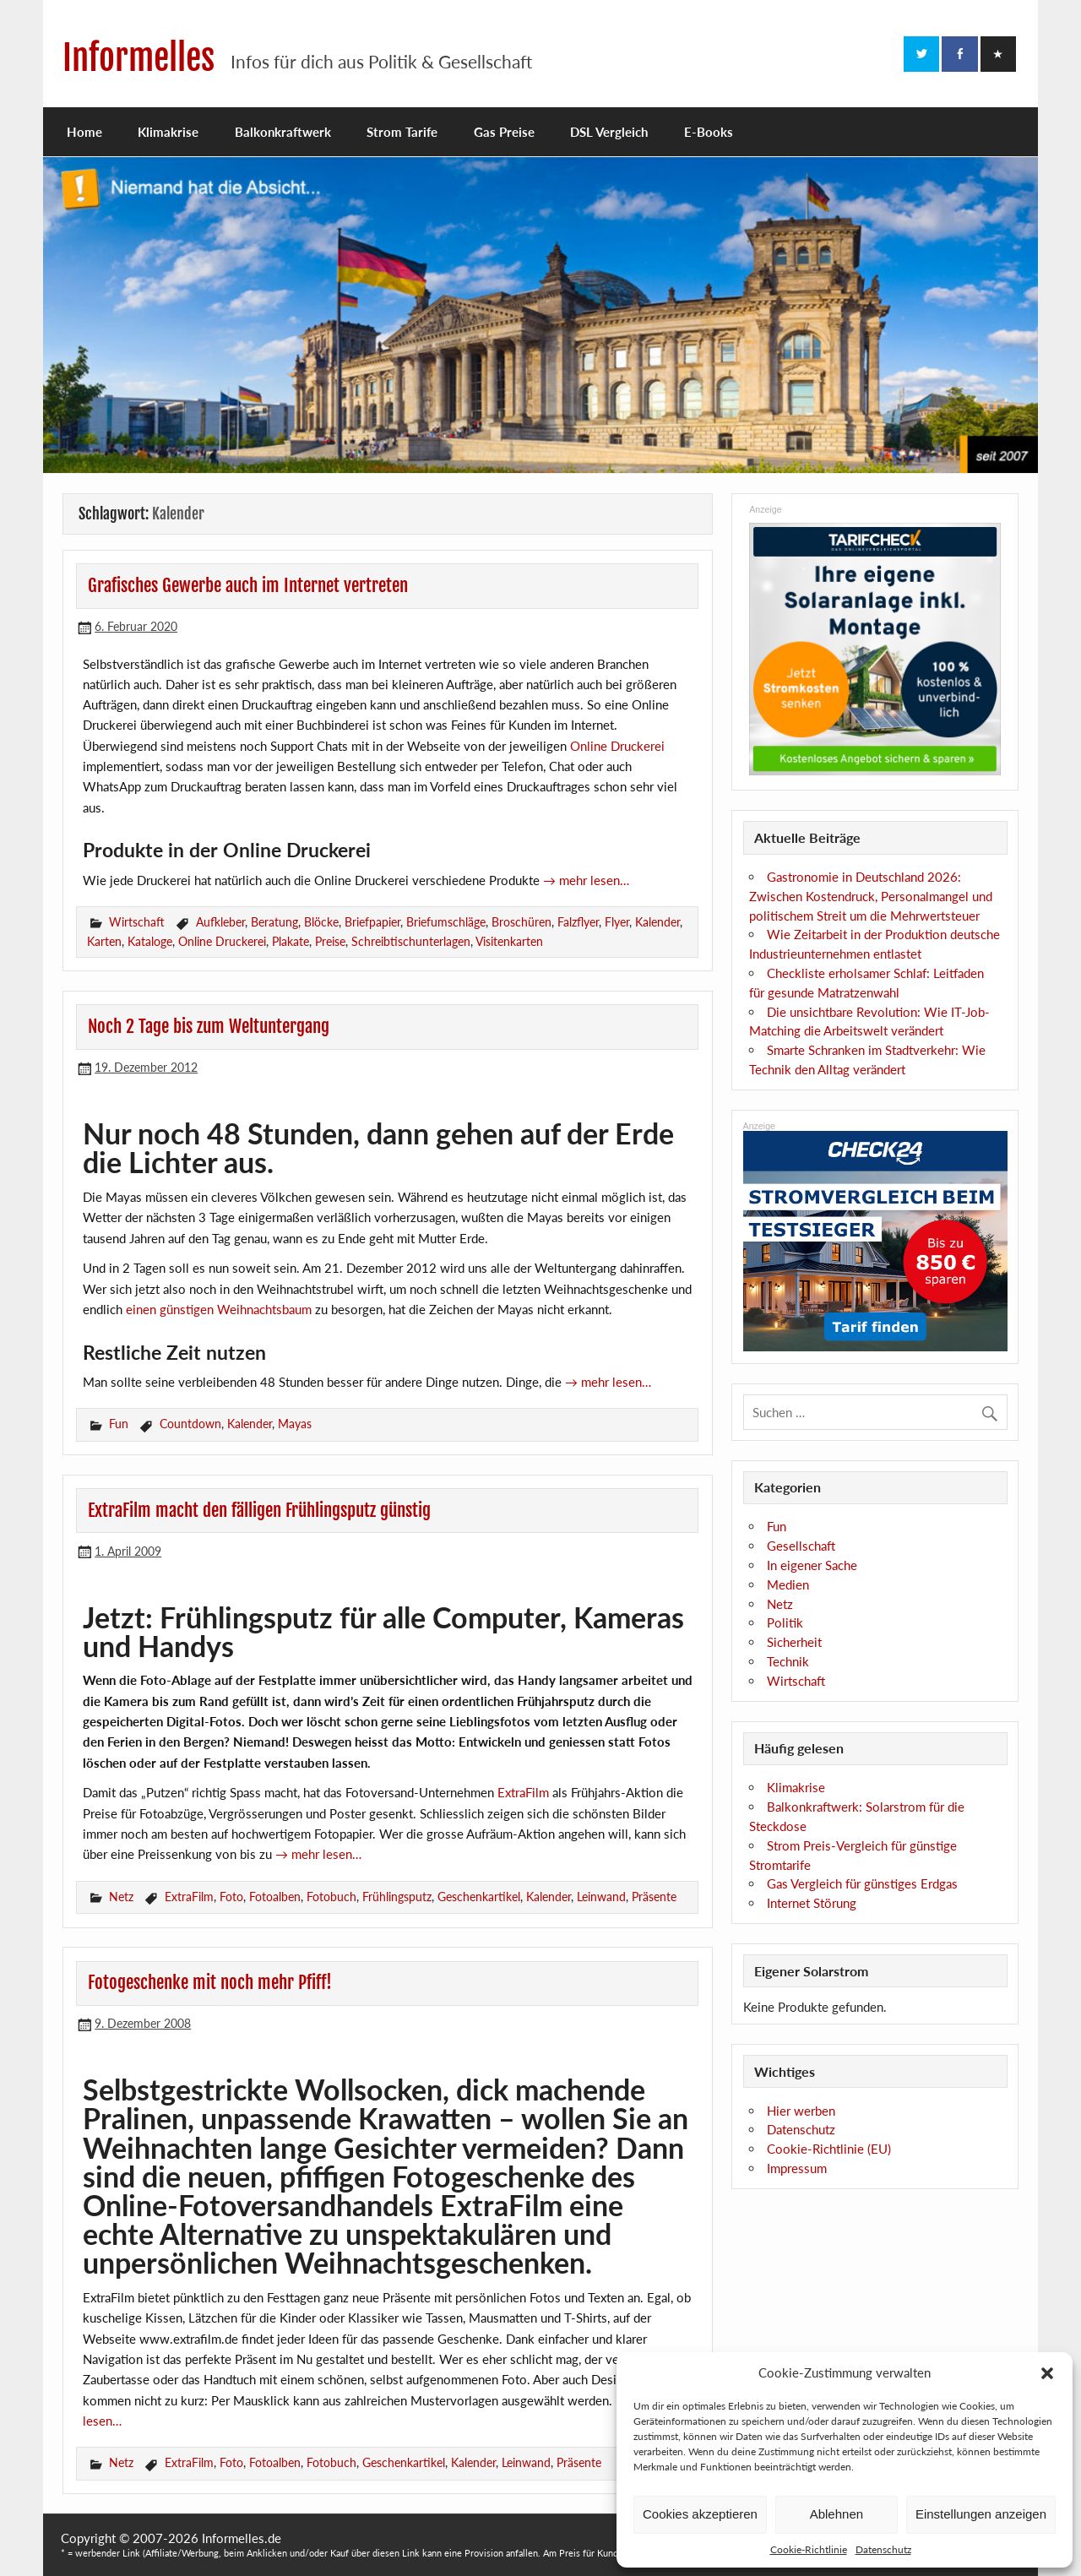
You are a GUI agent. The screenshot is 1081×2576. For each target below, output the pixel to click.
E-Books (708, 131)
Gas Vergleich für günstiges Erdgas (862, 1883)
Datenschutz (883, 2549)
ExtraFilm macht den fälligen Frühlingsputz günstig (259, 1510)
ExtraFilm (523, 1792)
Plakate (290, 941)
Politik (785, 1622)
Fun (118, 1423)
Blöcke (321, 922)
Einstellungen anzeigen (980, 2514)
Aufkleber (220, 922)
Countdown (190, 1423)
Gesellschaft (801, 1545)
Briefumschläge (446, 922)
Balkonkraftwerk (283, 131)
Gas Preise (504, 131)
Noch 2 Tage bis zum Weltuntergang (208, 1026)
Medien (788, 1584)
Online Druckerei (617, 745)
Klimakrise (168, 131)
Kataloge (150, 941)
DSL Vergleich (609, 131)
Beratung (274, 922)
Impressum (797, 2168)
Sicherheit (794, 1641)
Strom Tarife (402, 131)
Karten (104, 941)
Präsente (654, 1896)
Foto (231, 1896)
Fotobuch (331, 1896)
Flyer (617, 922)
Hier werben (801, 2110)
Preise (330, 941)
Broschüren (521, 922)
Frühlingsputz (397, 1896)
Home (84, 131)
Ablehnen (836, 2514)
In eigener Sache (812, 1565)
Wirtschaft (137, 922)
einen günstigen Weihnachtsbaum (219, 1309)
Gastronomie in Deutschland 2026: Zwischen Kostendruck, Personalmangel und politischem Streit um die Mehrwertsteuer (870, 896)
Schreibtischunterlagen (410, 941)
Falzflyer (578, 922)
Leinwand (601, 1896)
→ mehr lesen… (586, 880)
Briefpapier (372, 922)
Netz (121, 1896)
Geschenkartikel (478, 1896)
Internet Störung (811, 1902)
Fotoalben (275, 1896)
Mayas (295, 1423)
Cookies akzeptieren (700, 2514)
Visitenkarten (509, 941)
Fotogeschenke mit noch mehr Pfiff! (210, 1982)
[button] (1047, 2373)
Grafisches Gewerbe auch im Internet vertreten (248, 585)
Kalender (657, 922)
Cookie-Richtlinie (808, 2549)
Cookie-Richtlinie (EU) (829, 2148)
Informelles (138, 57)
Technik (788, 1661)
